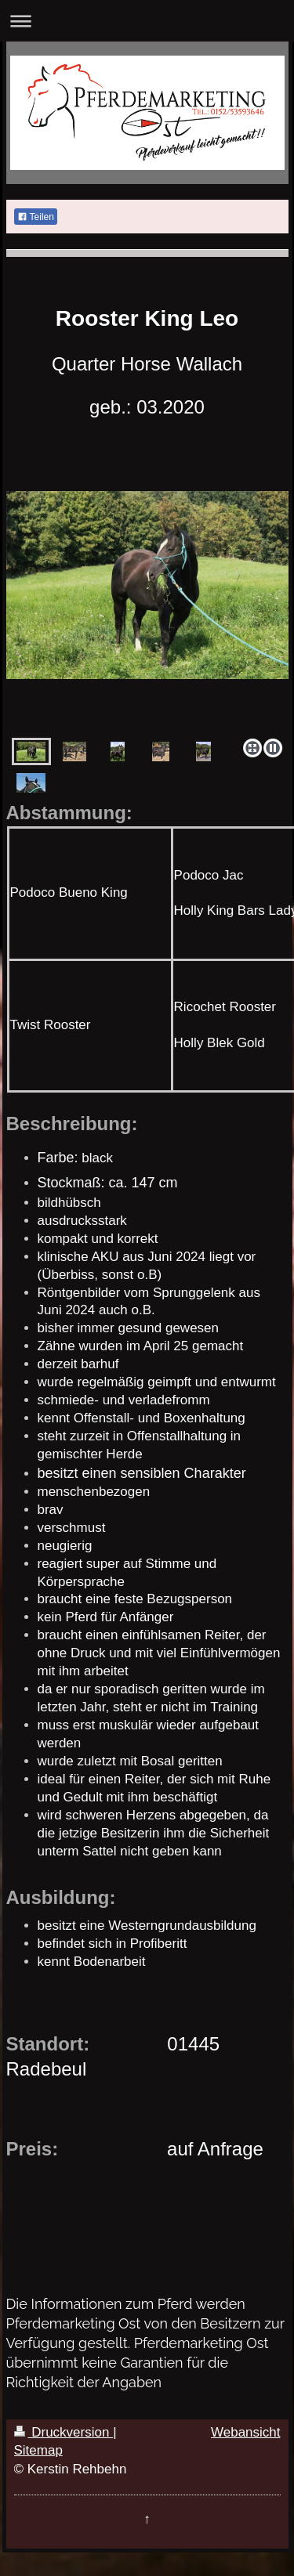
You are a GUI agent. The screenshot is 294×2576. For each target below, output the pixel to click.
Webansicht (246, 2432)
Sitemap (38, 2450)
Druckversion (64, 2432)
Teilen (35, 216)
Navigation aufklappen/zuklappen (147, 21)
